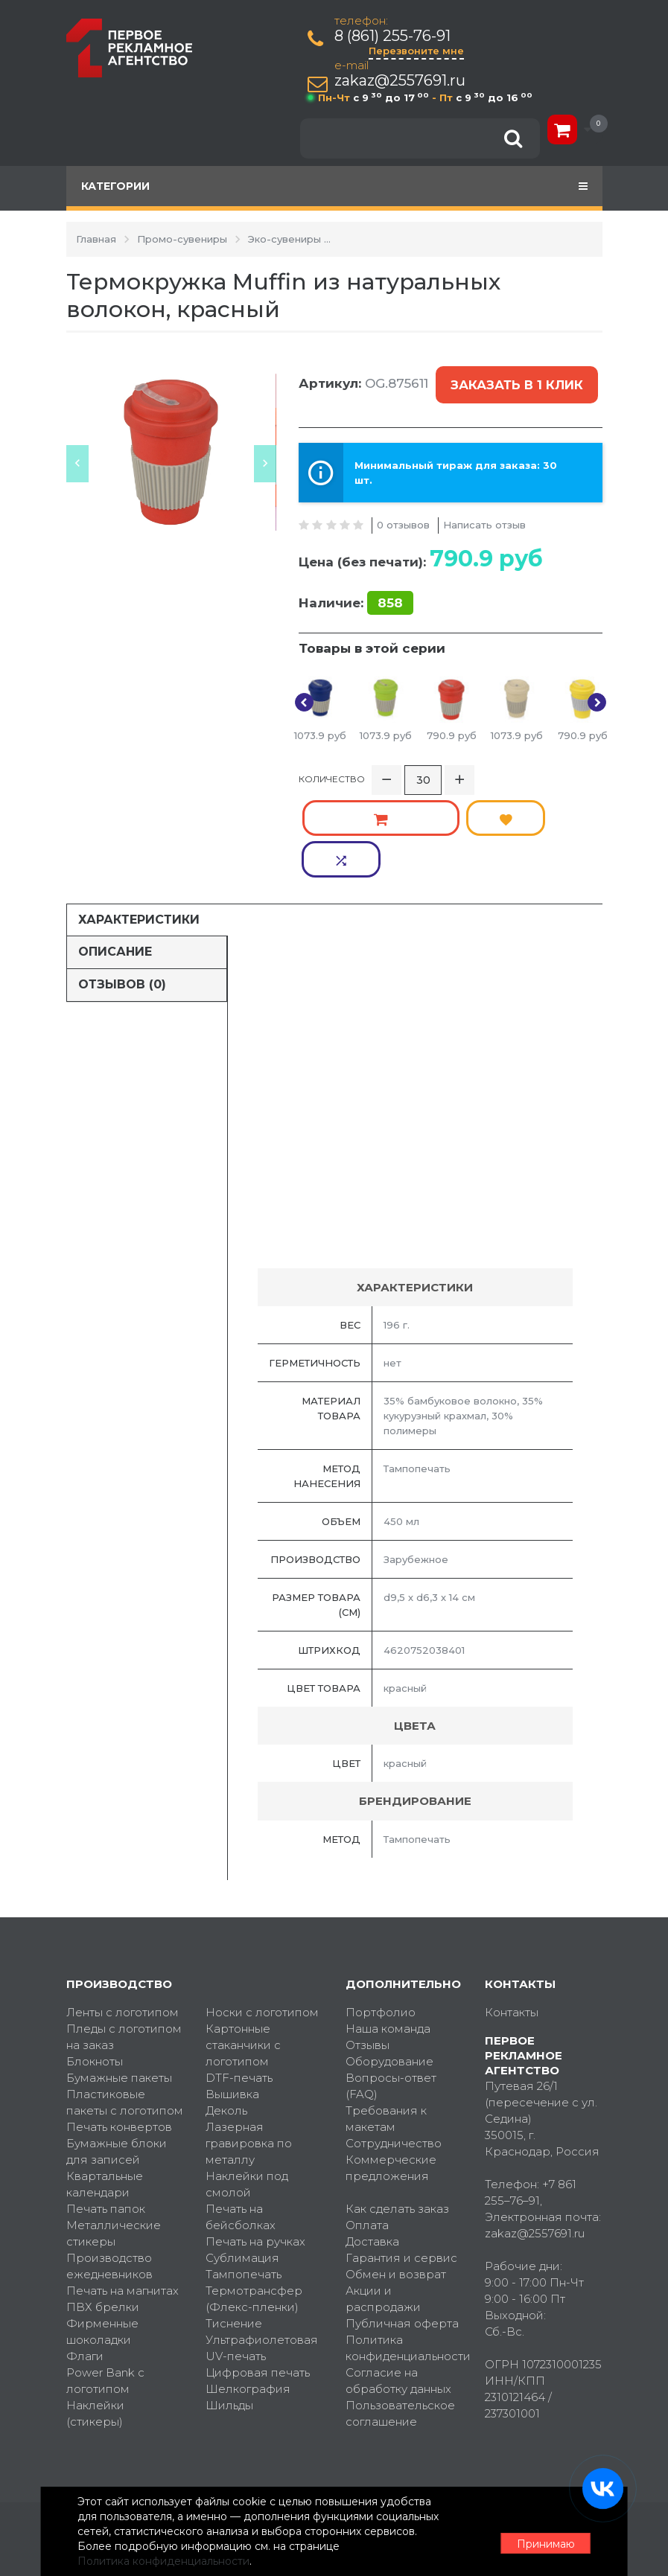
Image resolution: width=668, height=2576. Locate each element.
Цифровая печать (258, 2273)
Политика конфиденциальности (404, 2248)
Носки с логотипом (262, 1912)
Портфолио (381, 1912)
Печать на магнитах (122, 2191)
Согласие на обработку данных (398, 2281)
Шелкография (248, 2289)
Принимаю (521, 2524)
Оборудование (389, 1962)
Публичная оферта (402, 2224)
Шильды (229, 2305)
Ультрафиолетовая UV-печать (262, 2248)
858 (390, 585)
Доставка (372, 2142)
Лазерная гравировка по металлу (249, 2043)
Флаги (85, 2256)
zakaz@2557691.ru (402, 81)
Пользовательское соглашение (400, 2313)
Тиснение (234, 2224)
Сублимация (242, 2158)
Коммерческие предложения (391, 2068)
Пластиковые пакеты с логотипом (124, 2002)
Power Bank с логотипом (105, 2281)
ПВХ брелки (102, 2207)
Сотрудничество (394, 2043)
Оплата (367, 2125)
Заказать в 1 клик (514, 377)
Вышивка (232, 1994)
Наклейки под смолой (247, 2084)
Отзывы (367, 1945)
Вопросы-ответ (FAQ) (391, 1986)
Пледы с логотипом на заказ (124, 1937)
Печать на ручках (255, 2142)
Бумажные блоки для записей (116, 2051)
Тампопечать (243, 2174)
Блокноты (94, 1962)
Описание (115, 852)
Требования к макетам (386, 2019)
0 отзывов (403, 507)
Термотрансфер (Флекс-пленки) (254, 2199)
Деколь (226, 2011)
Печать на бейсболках (241, 2117)
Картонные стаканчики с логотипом (243, 1945)
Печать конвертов (119, 2027)
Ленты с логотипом (122, 1912)
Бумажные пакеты (119, 1978)
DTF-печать (239, 1978)
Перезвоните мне (419, 51)
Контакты (511, 1912)
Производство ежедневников (109, 2166)
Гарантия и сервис (401, 2158)
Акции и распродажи (383, 2199)
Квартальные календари (104, 2084)
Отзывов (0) (122, 885)
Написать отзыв (484, 507)
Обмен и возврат (396, 2174)
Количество (332, 761)
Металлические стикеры (113, 2133)
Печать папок (105, 2109)
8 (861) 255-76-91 (395, 36)
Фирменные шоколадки (102, 2232)
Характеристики (139, 819)
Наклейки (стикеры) (95, 2313)
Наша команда (388, 1929)
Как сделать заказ (397, 2109)
